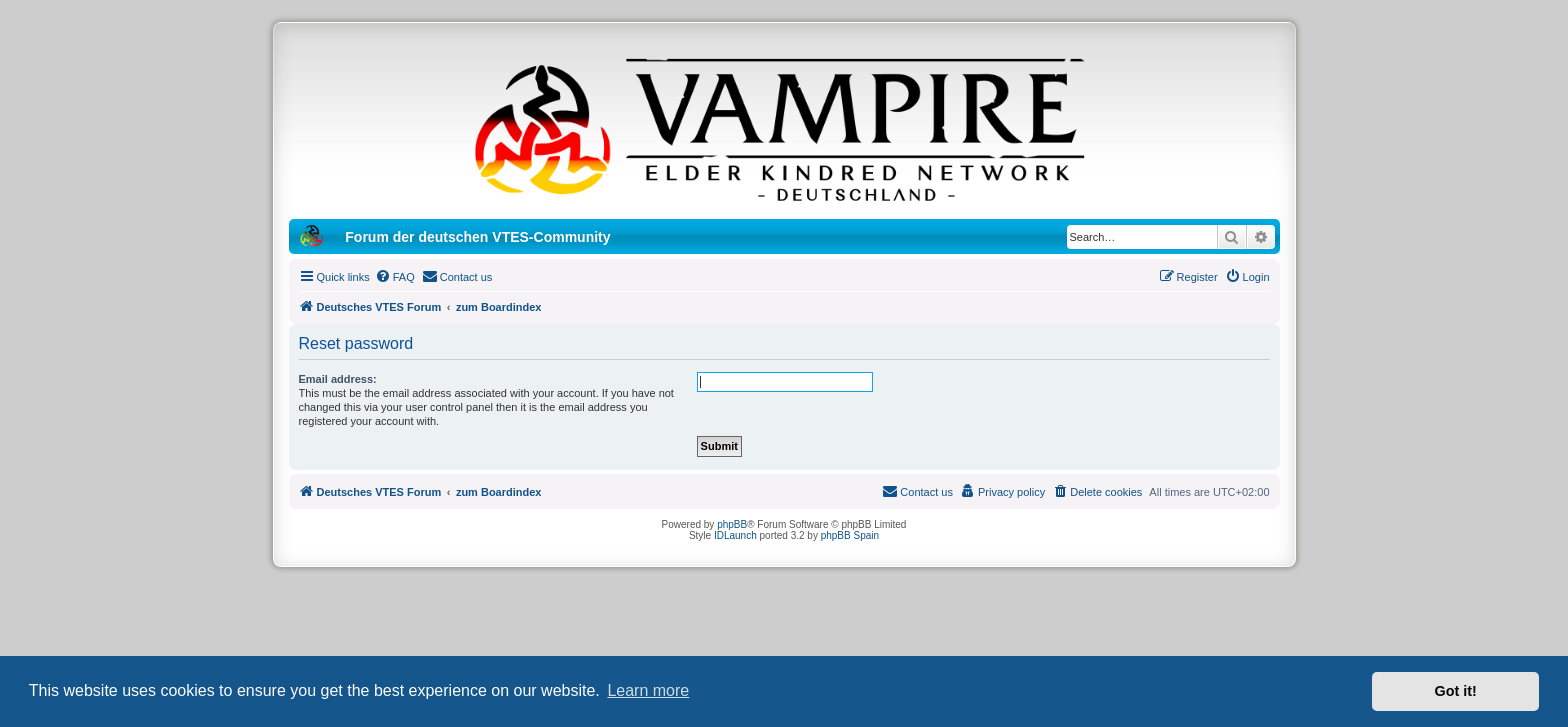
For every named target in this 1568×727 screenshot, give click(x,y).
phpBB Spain (850, 535)
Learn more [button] (648, 690)
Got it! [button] (1456, 691)
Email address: (338, 379)
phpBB (732, 524)
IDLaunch (735, 535)
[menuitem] (395, 277)
